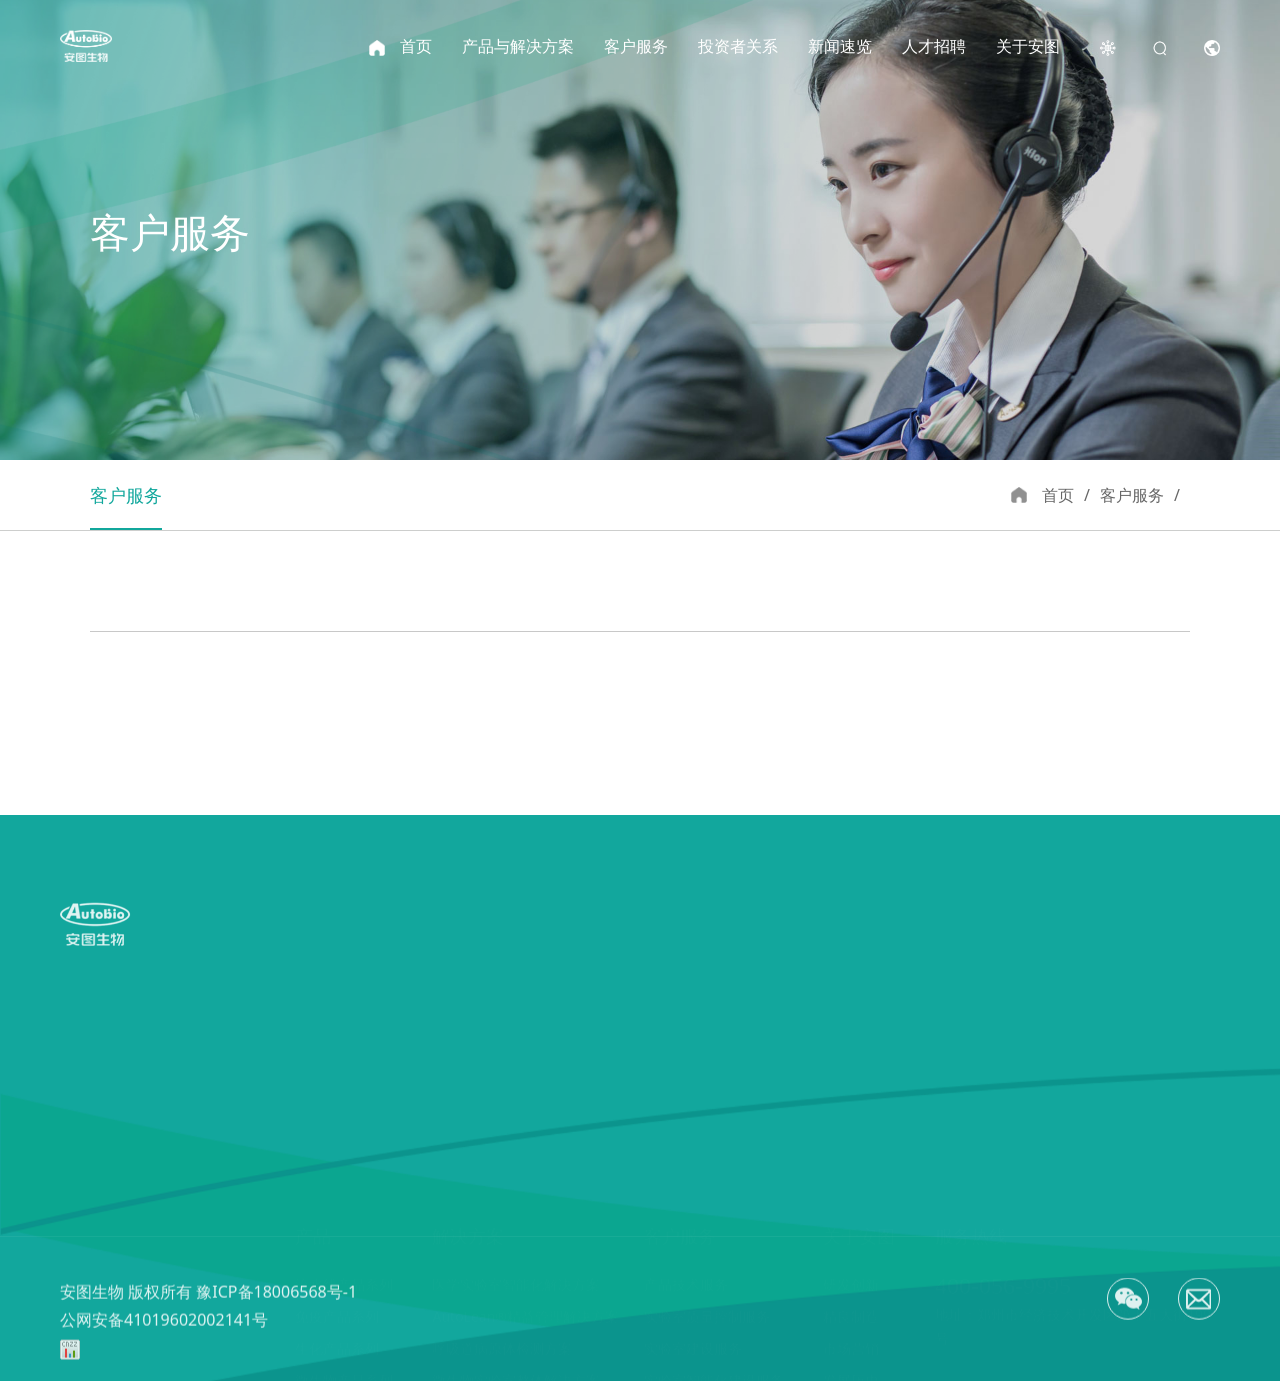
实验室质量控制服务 (707, 1173)
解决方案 (468, 1093)
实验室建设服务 (693, 1205)
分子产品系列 (337, 1269)
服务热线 (971, 1093)
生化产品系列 (337, 1205)
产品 (313, 1093)
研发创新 (851, 1141)
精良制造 (851, 1173)
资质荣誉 (851, 1269)
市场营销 (851, 1205)
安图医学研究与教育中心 (721, 1301)
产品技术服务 (686, 1141)
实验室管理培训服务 (707, 1269)
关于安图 (859, 1093)
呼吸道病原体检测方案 (502, 1205)
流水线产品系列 (344, 1141)
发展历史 (851, 1237)
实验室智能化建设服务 (714, 1237)
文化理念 (851, 1301)
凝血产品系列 (337, 1301)
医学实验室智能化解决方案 (516, 1141)
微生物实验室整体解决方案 (516, 1237)
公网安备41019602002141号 (164, 1356)
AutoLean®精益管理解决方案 (525, 1173)
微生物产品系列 (344, 1237)
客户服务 (680, 1093)
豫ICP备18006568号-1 (276, 1328)
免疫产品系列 (337, 1173)
